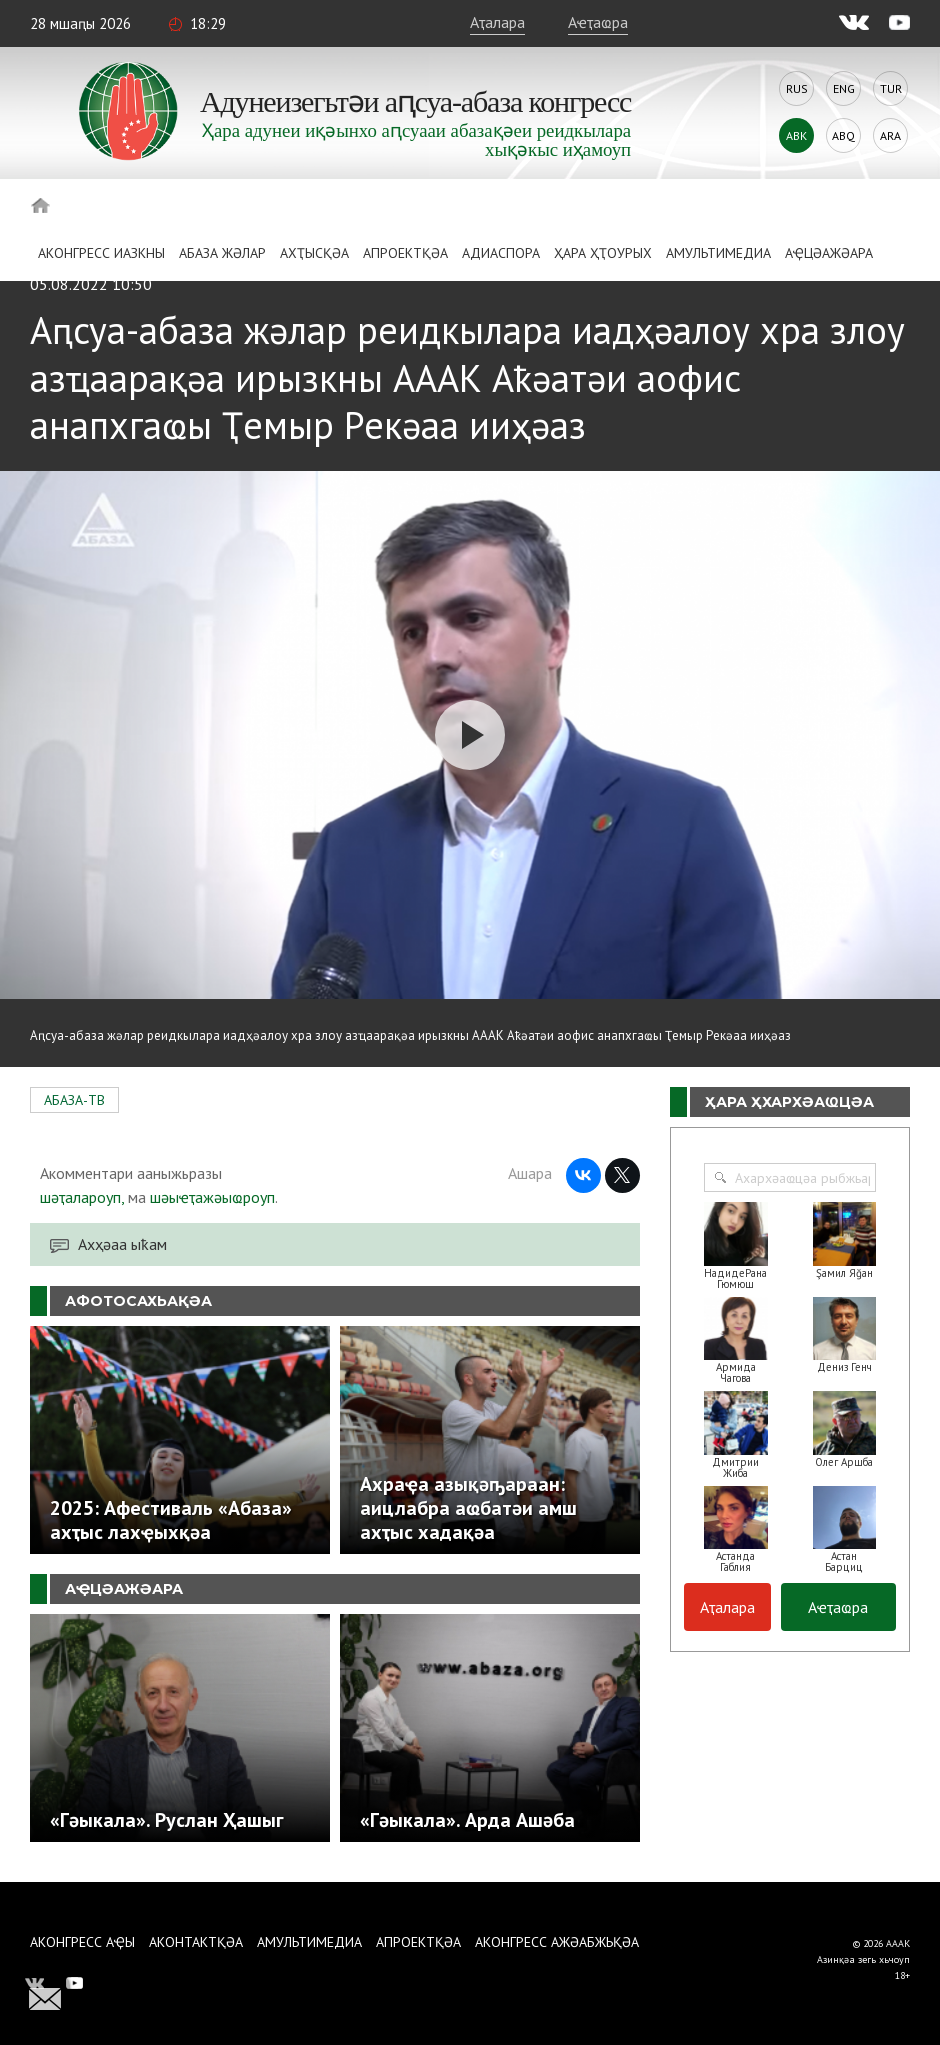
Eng (844, 88)
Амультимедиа (718, 253)
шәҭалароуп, (82, 1197)
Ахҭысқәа (314, 253)
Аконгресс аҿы (82, 1942)
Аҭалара (497, 22)
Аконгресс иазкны (101, 253)
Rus (797, 88)
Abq (843, 135)
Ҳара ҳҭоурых (603, 253)
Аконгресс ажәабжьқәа (557, 1942)
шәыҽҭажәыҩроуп (212, 1197)
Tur (891, 88)
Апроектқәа (405, 253)
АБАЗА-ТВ (74, 1100)
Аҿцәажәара (829, 253)
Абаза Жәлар (222, 253)
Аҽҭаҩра (598, 22)
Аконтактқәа (196, 1942)
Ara (890, 135)
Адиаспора (501, 253)
